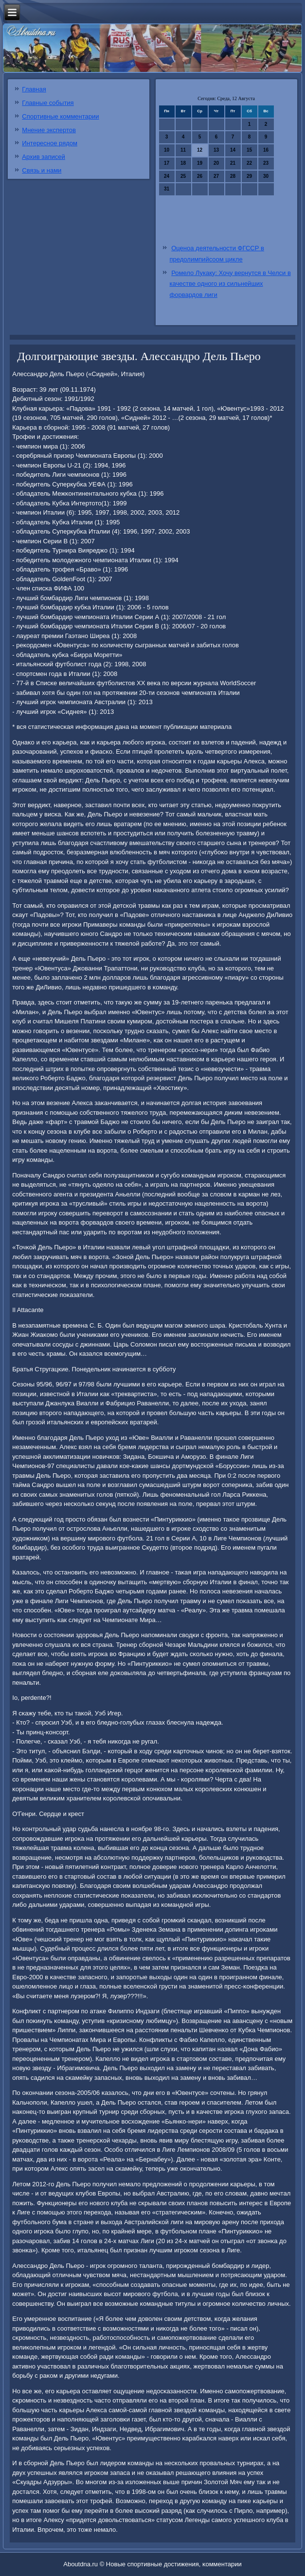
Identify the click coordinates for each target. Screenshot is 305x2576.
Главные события (47, 102)
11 (183, 150)
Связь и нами (41, 170)
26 (199, 176)
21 (232, 163)
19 (199, 163)
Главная (34, 89)
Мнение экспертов (49, 130)
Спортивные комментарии (60, 116)
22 (249, 163)
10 (166, 150)
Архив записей (43, 156)
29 (249, 176)
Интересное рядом (49, 143)
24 (166, 176)
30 (266, 176)
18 (183, 163)
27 (216, 176)
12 (199, 150)
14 (232, 150)
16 (266, 150)
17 (166, 163)
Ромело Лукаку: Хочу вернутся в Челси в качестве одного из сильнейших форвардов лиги (230, 284)
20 (216, 163)
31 (166, 188)
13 (216, 150)
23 (266, 163)
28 (232, 176)
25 (183, 176)
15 (249, 150)
